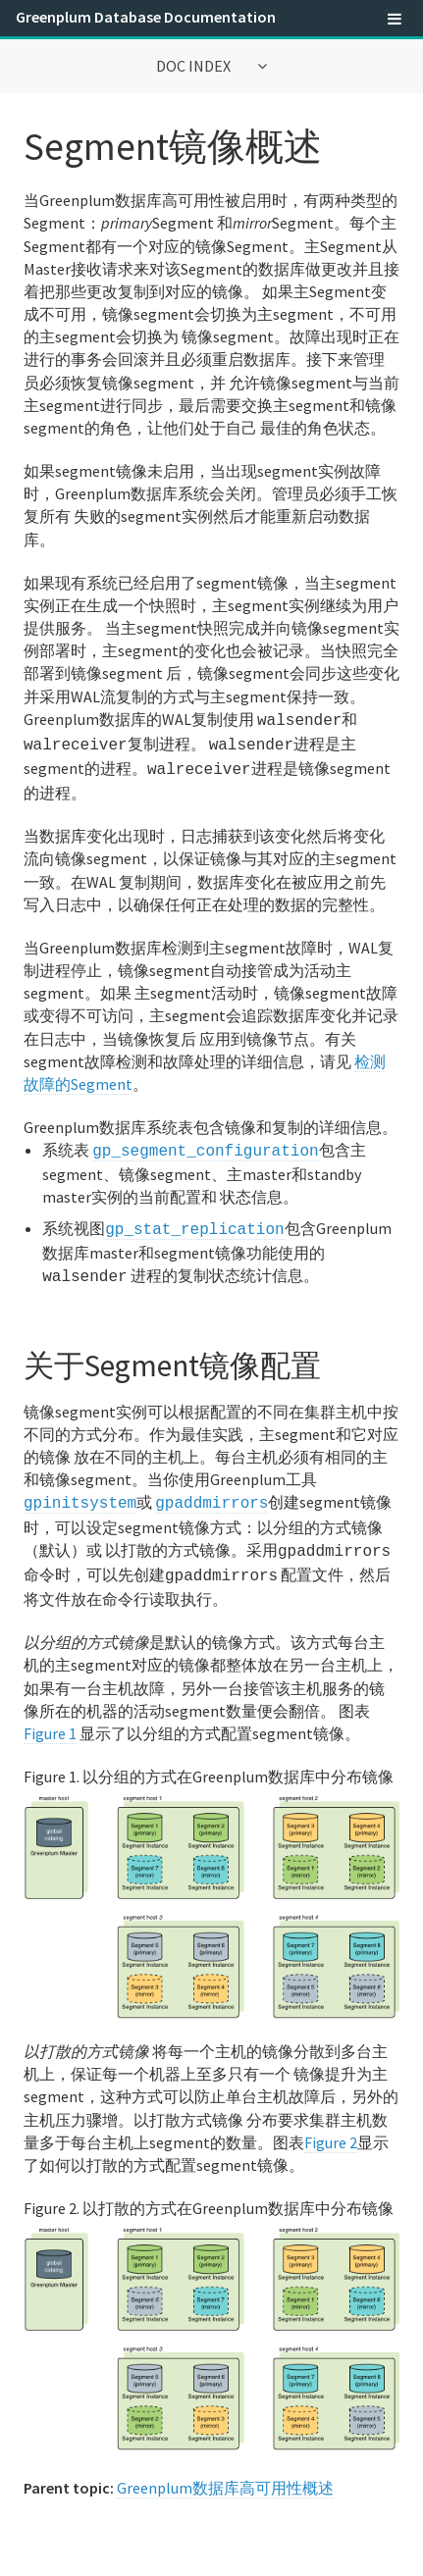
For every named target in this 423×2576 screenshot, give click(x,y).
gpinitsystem (80, 1490)
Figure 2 (330, 2125)
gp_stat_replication (194, 1220)
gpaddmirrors (211, 1490)
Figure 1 (50, 1716)
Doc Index (195, 66)
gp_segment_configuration (205, 1144)
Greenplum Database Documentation (146, 16)
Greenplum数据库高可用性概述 (225, 2470)
